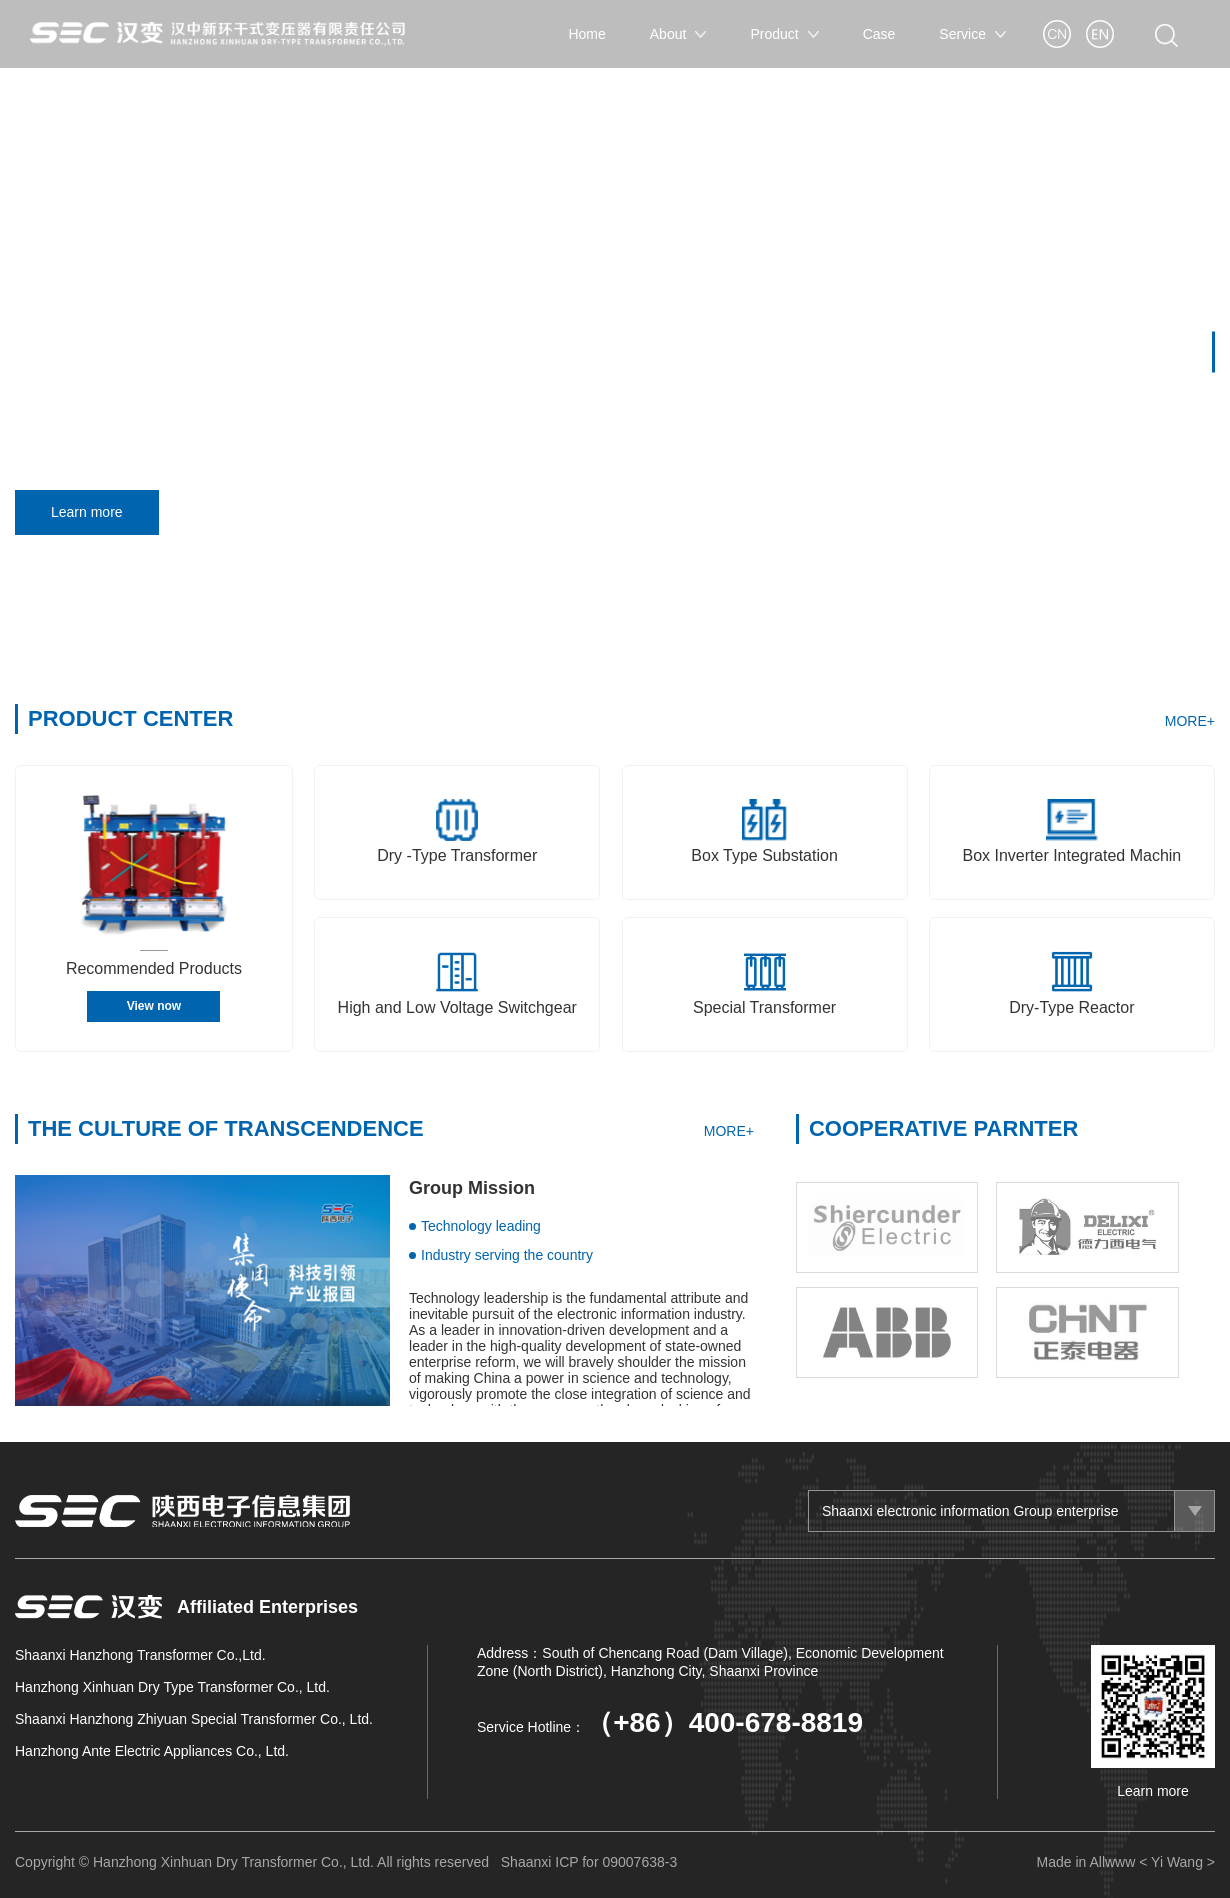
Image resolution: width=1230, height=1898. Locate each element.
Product (784, 34)
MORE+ (1190, 721)
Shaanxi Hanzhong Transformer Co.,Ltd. (140, 1655)
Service (972, 34)
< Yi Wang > (1177, 1862)
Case (879, 34)
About (678, 34)
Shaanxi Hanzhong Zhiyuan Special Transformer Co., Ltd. (194, 1719)
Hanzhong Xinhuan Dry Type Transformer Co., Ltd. (172, 1687)
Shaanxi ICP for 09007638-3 (589, 1862)
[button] (1213, 351)
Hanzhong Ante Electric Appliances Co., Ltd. (152, 1751)
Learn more (94, 512)
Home (586, 34)
